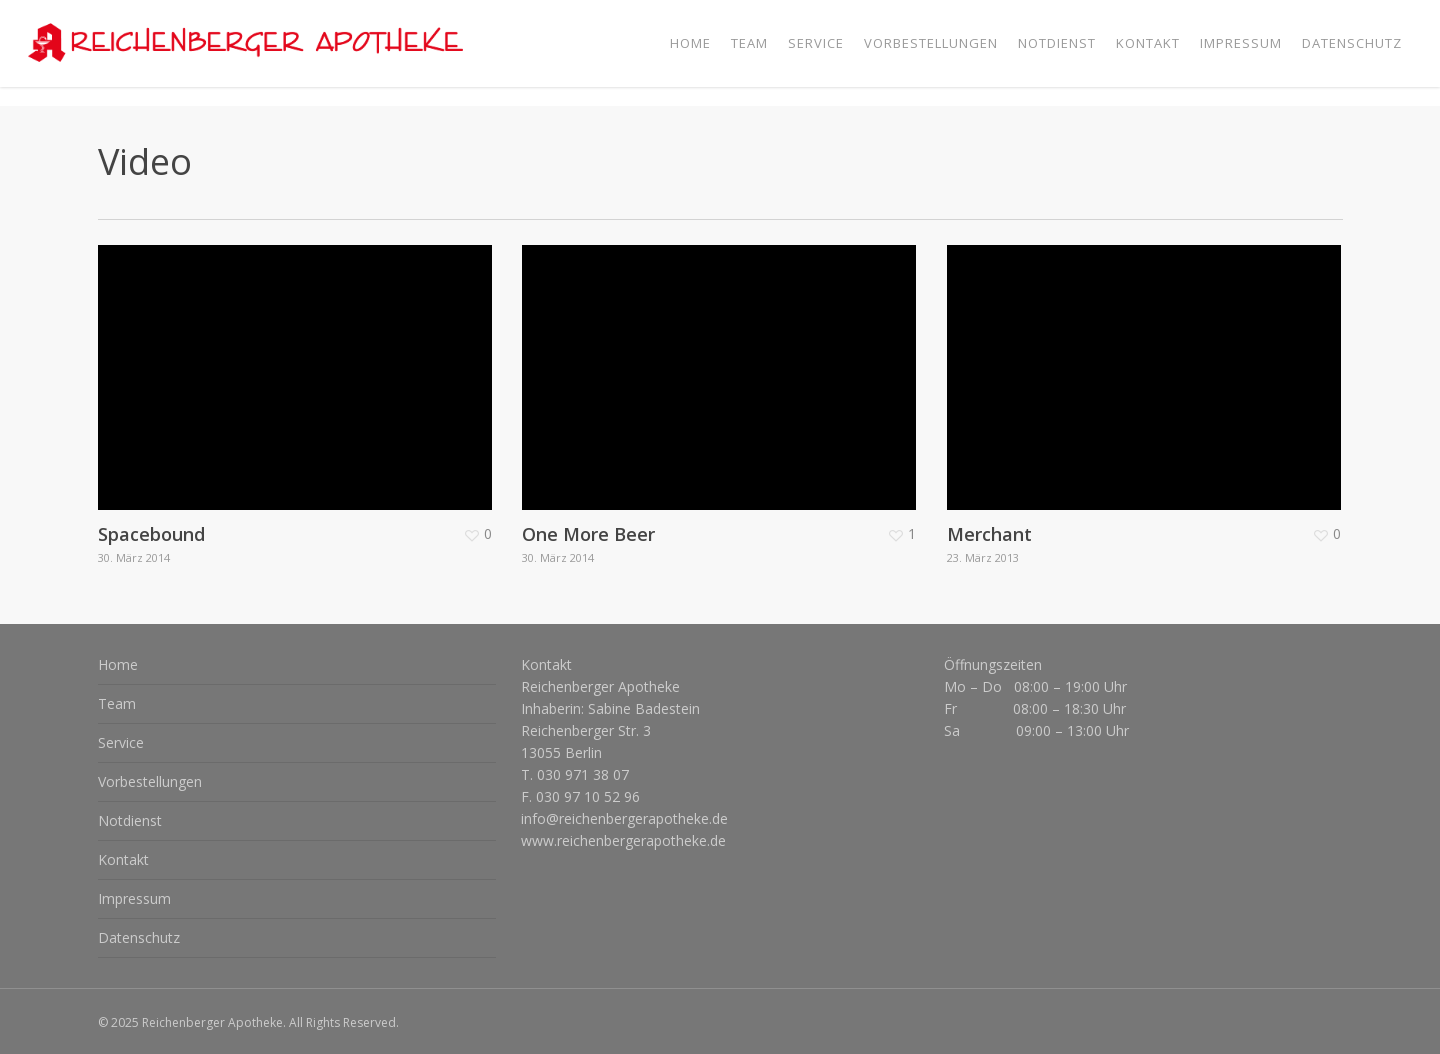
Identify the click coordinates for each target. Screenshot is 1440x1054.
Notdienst (130, 820)
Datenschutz (139, 937)
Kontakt (123, 859)
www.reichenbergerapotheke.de (623, 840)
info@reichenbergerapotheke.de (624, 818)
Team (117, 703)
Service (121, 742)
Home (118, 664)
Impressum (134, 898)
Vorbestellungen (150, 781)
